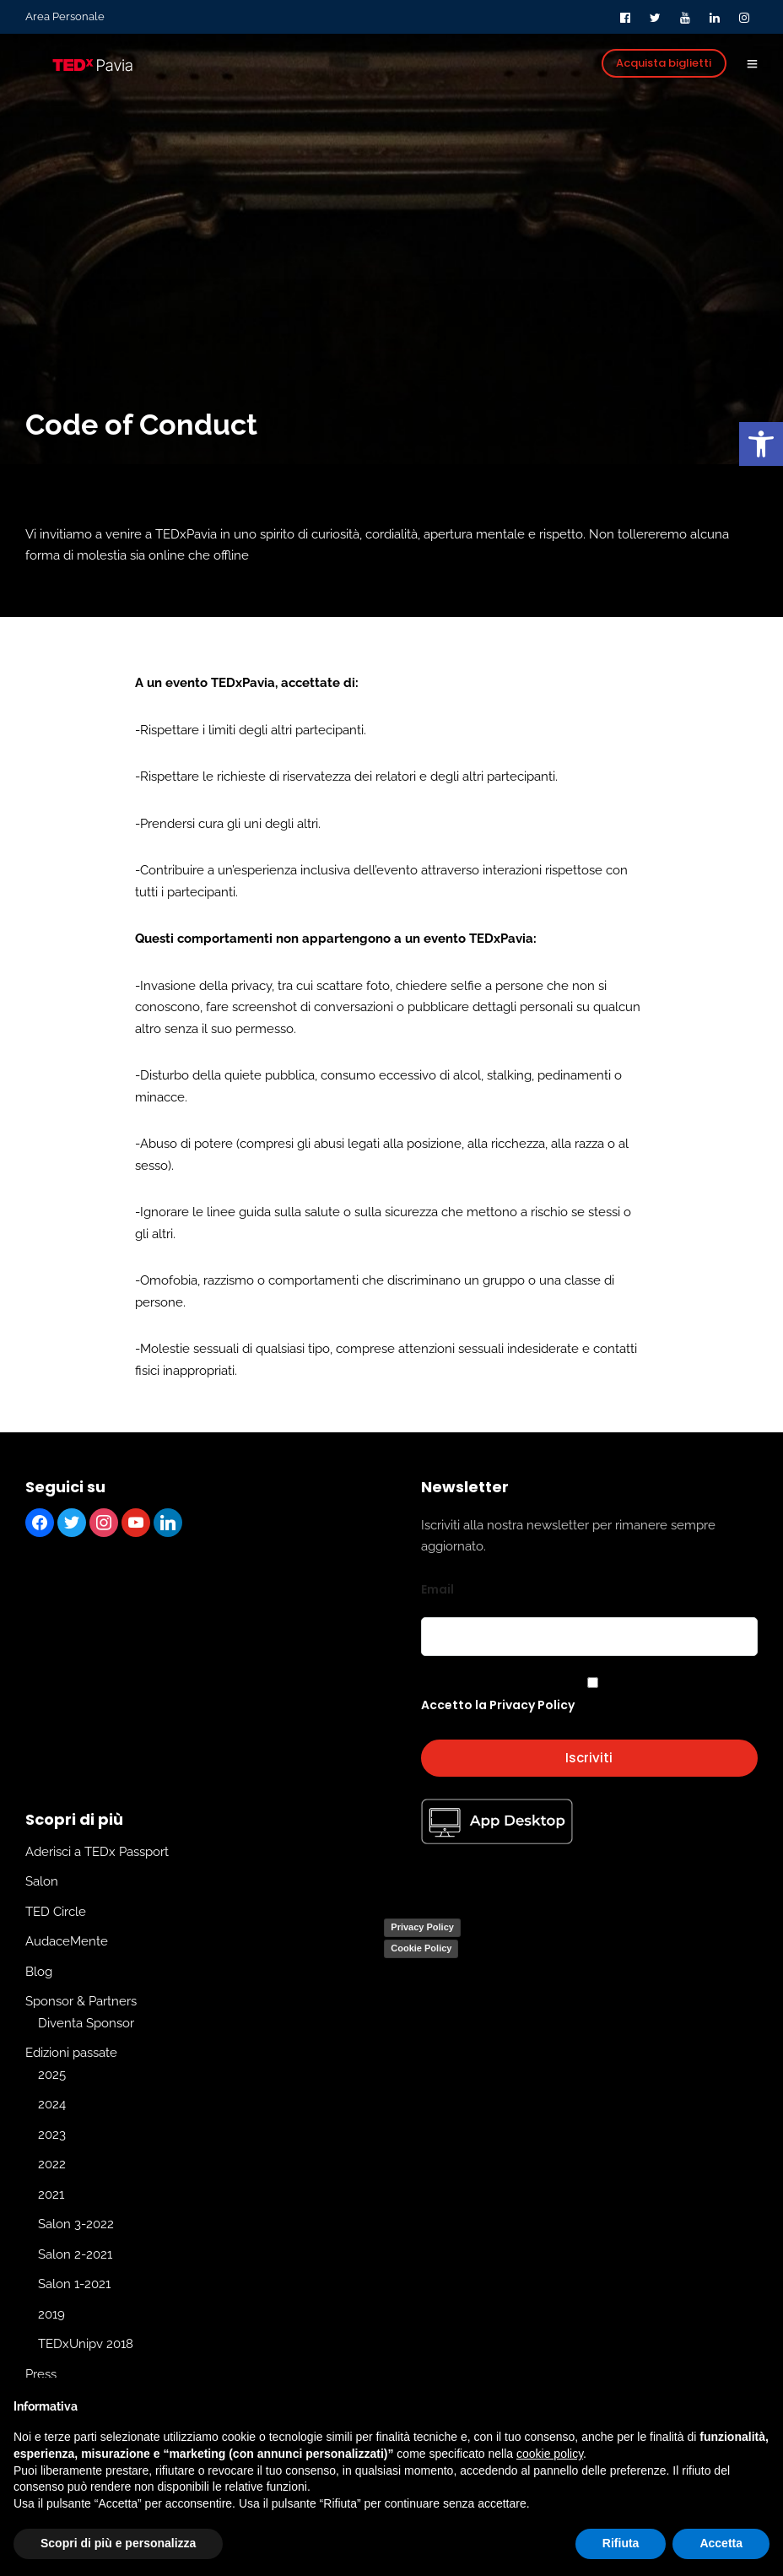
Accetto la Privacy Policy (498, 1705)
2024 (52, 2104)
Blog (38, 1971)
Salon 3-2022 (76, 2224)
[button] (761, 444)
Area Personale (65, 16)
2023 (52, 2134)
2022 (52, 2164)
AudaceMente (66, 1941)
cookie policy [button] (549, 2453)
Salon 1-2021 (74, 2284)
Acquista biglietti (663, 63)
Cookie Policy (421, 1948)
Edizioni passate (71, 2052)
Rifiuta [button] (621, 2543)
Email (437, 1589)
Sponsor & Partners (81, 2001)
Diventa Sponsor (86, 2023)
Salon (41, 1881)
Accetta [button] (720, 2543)
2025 (52, 2074)
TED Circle (55, 1911)
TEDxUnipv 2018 (85, 2343)
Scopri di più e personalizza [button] (118, 2543)
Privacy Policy (422, 1927)
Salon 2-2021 (75, 2254)
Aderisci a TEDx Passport (97, 1851)
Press (41, 2374)
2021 (51, 2194)
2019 (51, 2314)
